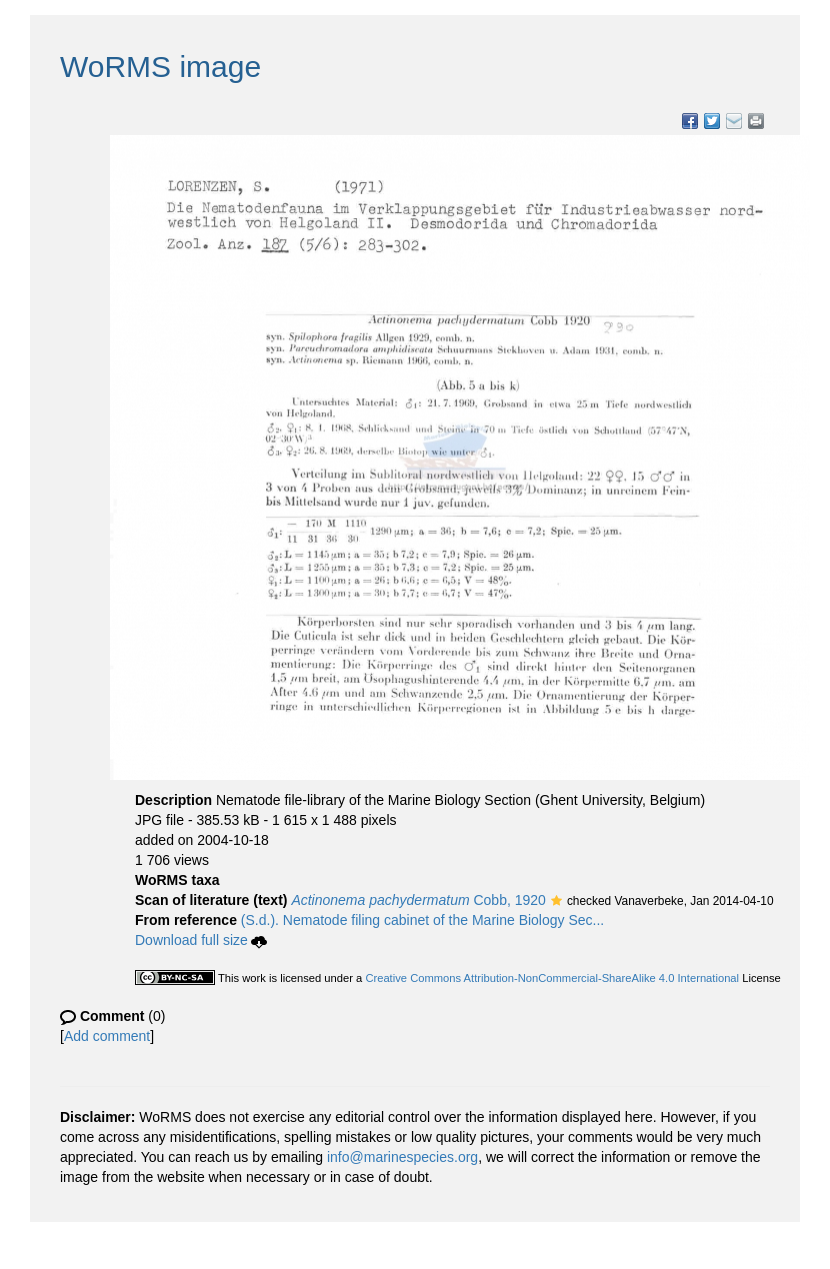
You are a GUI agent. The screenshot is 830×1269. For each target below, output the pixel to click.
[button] (556, 902)
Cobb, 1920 (418, 900)
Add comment (107, 1036)
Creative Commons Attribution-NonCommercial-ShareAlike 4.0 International (552, 978)
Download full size (201, 940)
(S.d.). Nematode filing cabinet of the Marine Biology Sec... (422, 920)
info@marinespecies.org (402, 1157)
